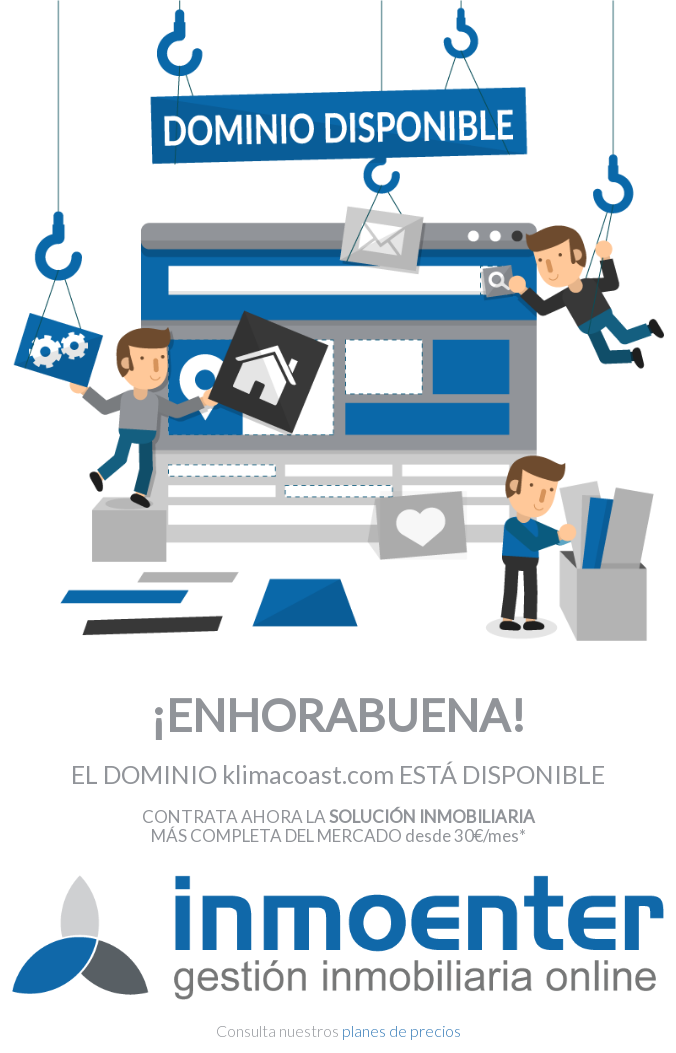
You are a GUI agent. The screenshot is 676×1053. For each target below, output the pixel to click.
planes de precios (401, 1030)
